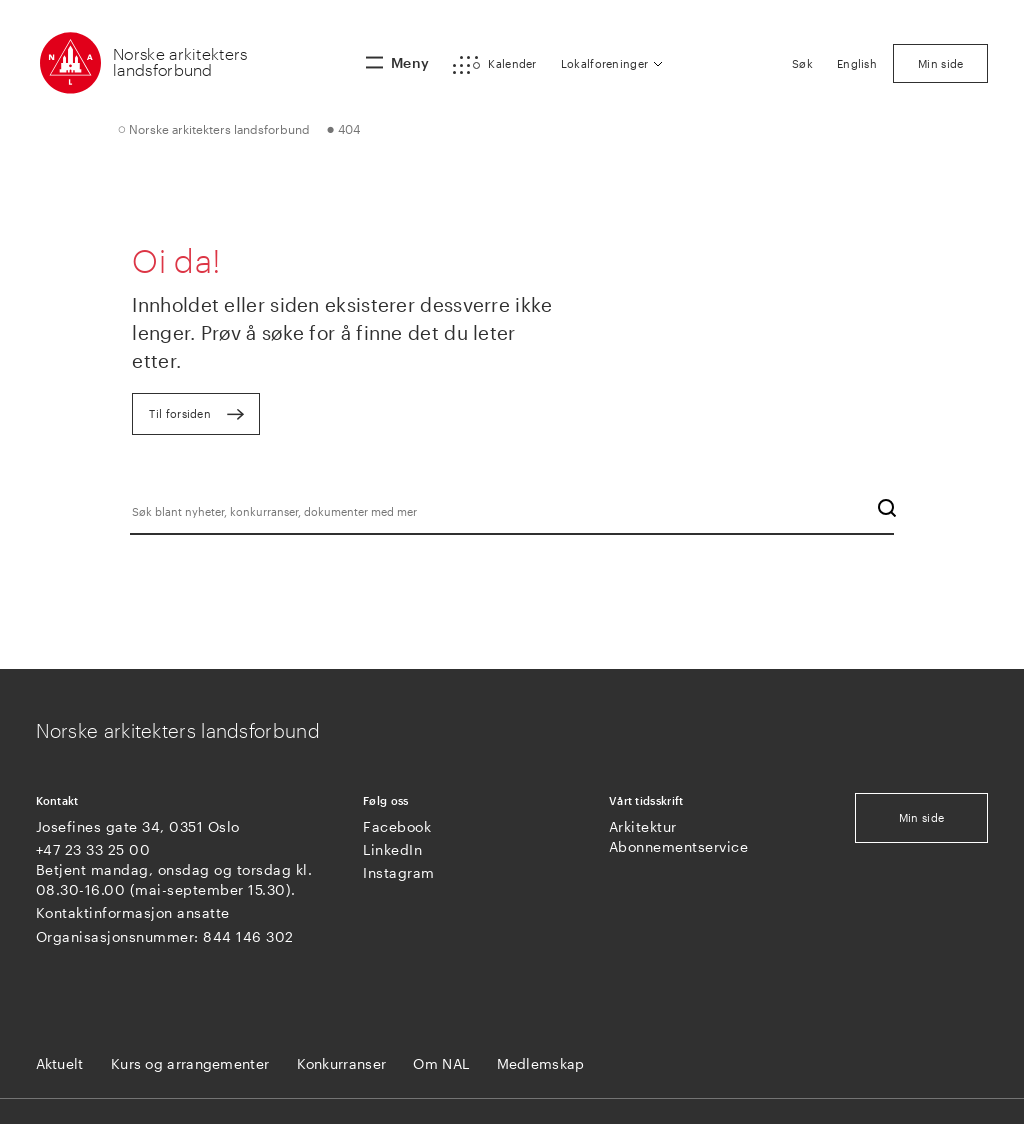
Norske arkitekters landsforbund (180, 61)
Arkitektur (643, 826)
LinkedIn (392, 849)
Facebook (397, 826)
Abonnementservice (679, 846)
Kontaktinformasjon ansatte (133, 912)
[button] (494, 65)
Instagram (399, 872)
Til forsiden (180, 413)
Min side (921, 817)
